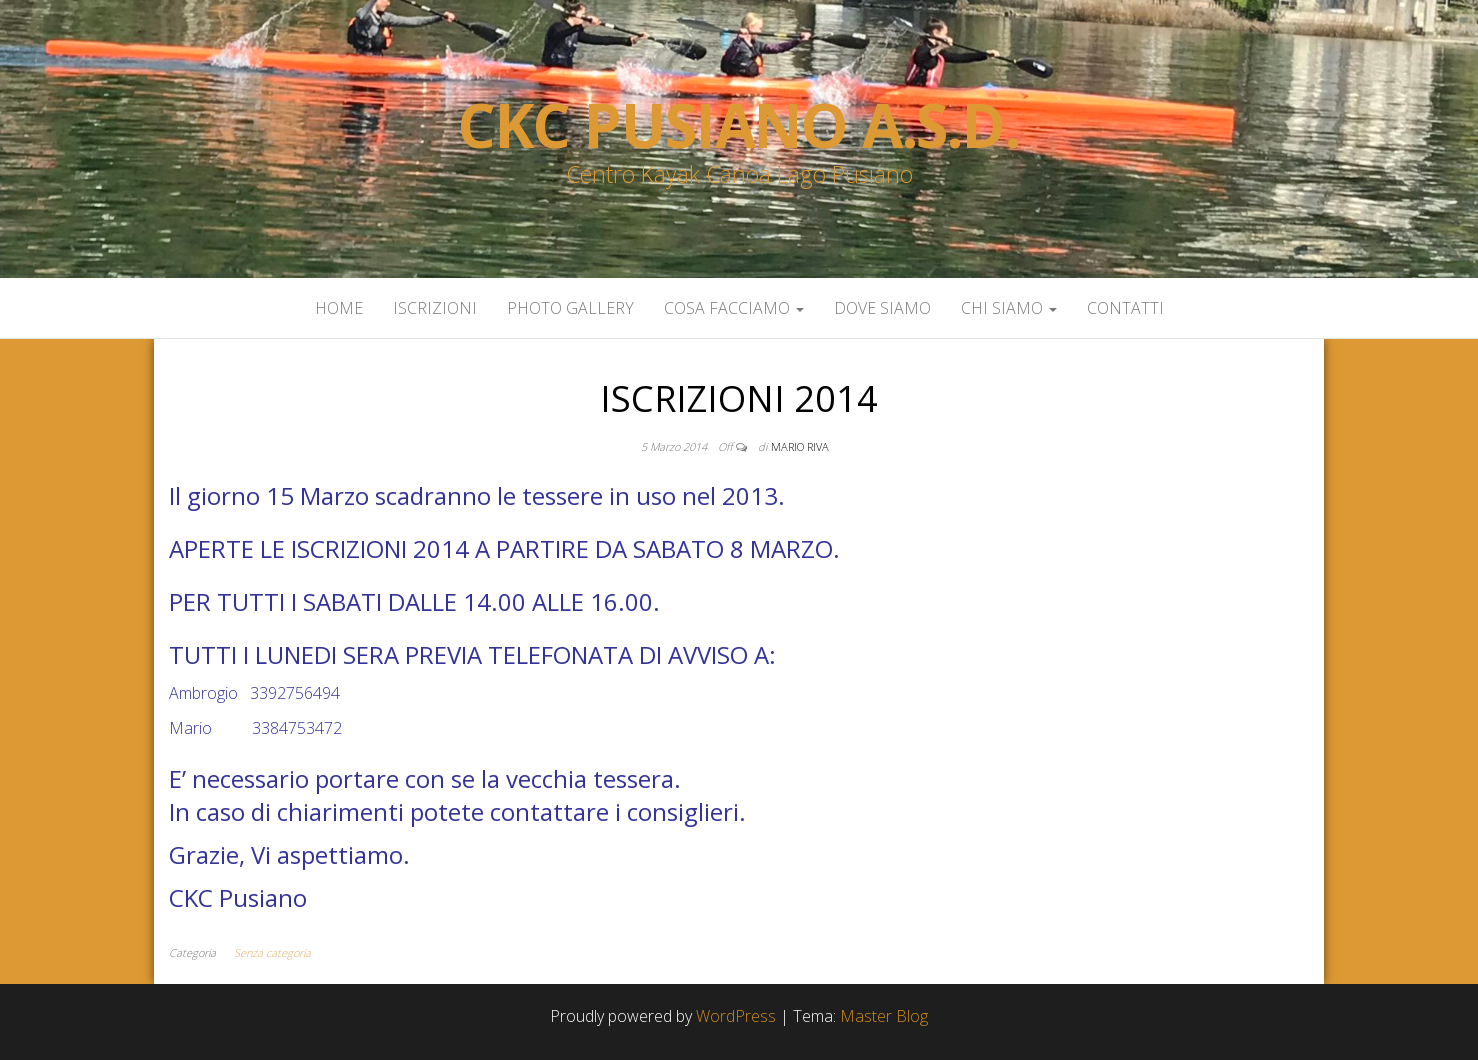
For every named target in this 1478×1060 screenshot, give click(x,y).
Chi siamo (1009, 308)
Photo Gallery (570, 308)
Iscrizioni (435, 308)
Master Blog (884, 1016)
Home (339, 308)
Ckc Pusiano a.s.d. (738, 125)
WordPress (736, 1016)
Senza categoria (272, 952)
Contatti (1125, 308)
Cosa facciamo (734, 308)
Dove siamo (882, 308)
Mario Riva (800, 446)
